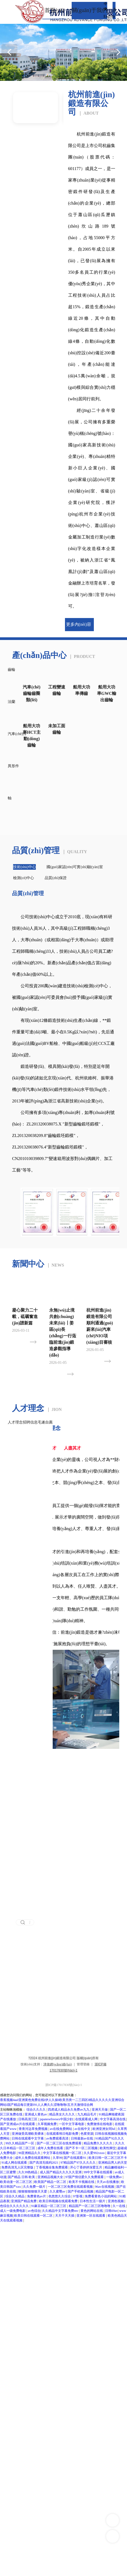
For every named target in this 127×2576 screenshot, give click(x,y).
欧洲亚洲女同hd (104, 2129)
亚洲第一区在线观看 (91, 2215)
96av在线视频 (105, 2187)
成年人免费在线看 (50, 2148)
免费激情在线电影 (100, 2124)
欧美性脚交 (108, 2148)
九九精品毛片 (87, 2114)
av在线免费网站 (61, 2129)
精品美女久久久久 (62, 2114)
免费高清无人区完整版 (17, 2167)
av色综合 (34, 2211)
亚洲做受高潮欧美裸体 (28, 2134)
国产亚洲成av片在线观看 (18, 2124)
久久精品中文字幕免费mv (60, 2211)
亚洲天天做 (100, 2109)
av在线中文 (83, 2129)
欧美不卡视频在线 (82, 2182)
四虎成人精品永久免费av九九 (69, 2109)
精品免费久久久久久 (98, 2143)
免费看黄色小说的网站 (101, 2196)
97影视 (78, 2196)
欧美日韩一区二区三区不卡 (107, 2158)
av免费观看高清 (57, 2138)
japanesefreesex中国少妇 (57, 2119)
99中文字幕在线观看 (98, 2172)
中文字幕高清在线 (113, 2119)
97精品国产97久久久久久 (78, 2162)
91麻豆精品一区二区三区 (49, 2206)
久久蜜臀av (57, 2191)
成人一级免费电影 (13, 2211)
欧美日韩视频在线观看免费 (58, 2201)
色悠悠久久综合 (60, 2196)
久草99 (57, 2158)
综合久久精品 (15, 2196)
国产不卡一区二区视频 (82, 2148)
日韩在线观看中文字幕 (28, 2138)
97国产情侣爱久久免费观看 (85, 2177)
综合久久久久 (36, 2109)
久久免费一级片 (34, 2187)
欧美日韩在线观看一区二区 (33, 2215)
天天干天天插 (65, 2215)
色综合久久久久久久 (15, 2206)
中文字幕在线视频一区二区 (62, 2153)
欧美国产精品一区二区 (50, 2182)
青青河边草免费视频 (33, 2129)
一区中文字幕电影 (72, 2124)
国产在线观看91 (75, 2158)
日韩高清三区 (28, 2119)
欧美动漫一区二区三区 (16, 2182)
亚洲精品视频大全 (50, 2177)
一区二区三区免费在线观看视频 (71, 2187)
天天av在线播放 (108, 2182)
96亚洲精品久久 (29, 2153)
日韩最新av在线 (82, 2138)
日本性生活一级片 (93, 2201)
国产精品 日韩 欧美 (22, 2177)
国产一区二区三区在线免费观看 (59, 2143)
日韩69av (111, 2211)
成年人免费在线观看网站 (33, 2158)
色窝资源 (86, 2134)
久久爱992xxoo (94, 2153)
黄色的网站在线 (92, 2211)
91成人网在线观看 (14, 2162)
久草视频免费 (47, 2124)
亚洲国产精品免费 (24, 2201)
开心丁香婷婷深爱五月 (86, 2167)
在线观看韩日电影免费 (62, 2134)
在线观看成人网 (86, 2119)
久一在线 (119, 2206)
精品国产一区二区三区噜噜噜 (90, 2206)
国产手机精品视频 (81, 2191)
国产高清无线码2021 (44, 2162)
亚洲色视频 (116, 2201)
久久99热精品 (28, 2172)
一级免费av (114, 2177)
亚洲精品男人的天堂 (112, 2162)
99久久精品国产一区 (20, 2143)
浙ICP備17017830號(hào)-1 (63, 2085)
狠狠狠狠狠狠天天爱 (33, 2191)
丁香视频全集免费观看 (52, 2167)
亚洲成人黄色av (36, 2114)
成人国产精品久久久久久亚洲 (61, 2172)
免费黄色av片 (37, 2196)
